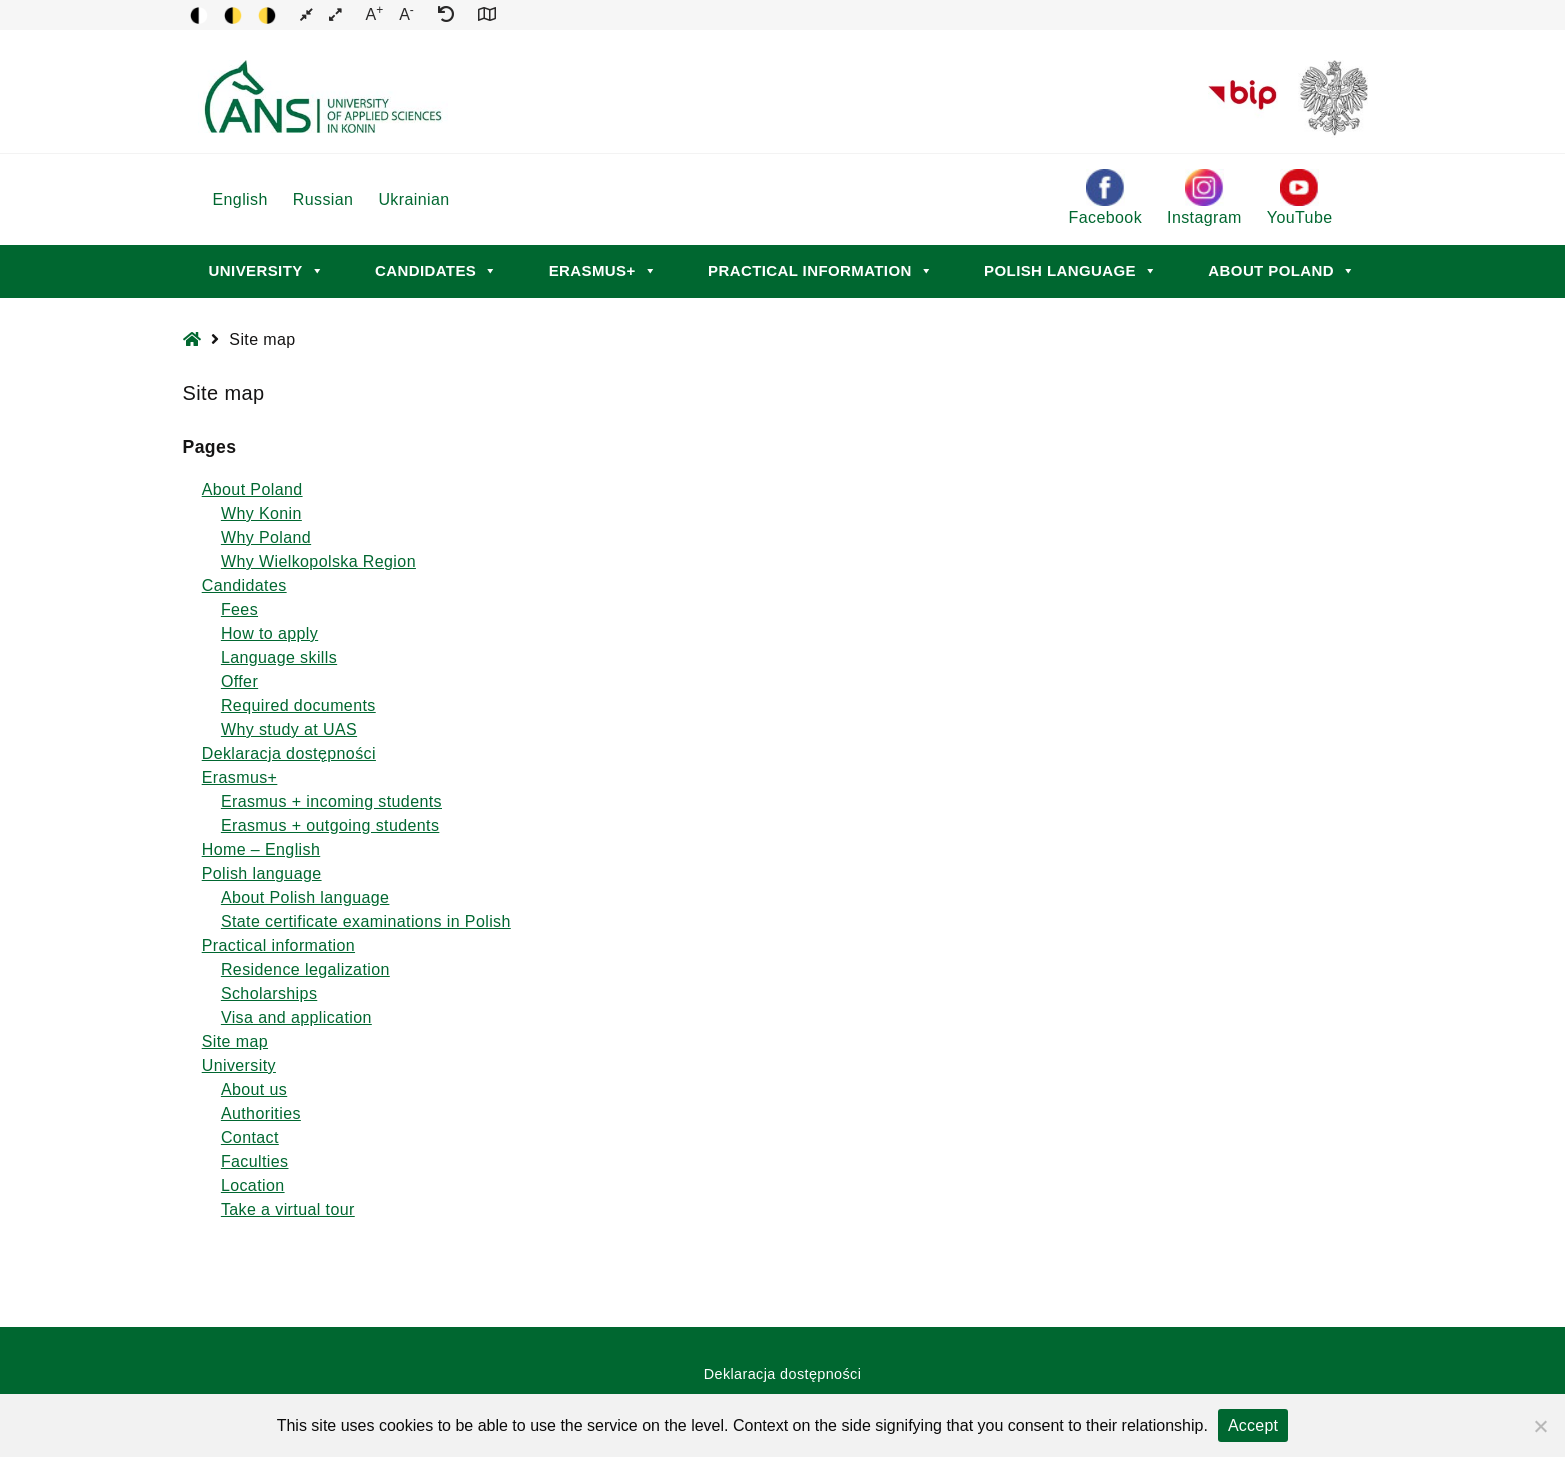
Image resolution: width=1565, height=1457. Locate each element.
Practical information (820, 270)
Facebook (1105, 197)
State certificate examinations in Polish (366, 921)
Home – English (261, 849)
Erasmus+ (603, 270)
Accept (1253, 1425)
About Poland (1281, 270)
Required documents (298, 705)
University (266, 270)
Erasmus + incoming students (331, 801)
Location (253, 1185)
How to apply (269, 633)
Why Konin (261, 513)
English (240, 199)
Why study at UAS (289, 729)
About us (254, 1089)
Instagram (1204, 197)
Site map (235, 1041)
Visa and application (296, 1017)
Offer (239, 681)
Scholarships (269, 993)
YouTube (1300, 197)
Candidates (436, 270)
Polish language (1070, 270)
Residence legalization (305, 969)
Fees (239, 609)
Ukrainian (413, 199)
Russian (323, 199)
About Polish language (305, 897)
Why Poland (266, 537)
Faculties (255, 1161)
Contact (250, 1137)
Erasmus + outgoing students (330, 825)
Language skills (279, 657)
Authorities (261, 1113)
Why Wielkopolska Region (318, 561)
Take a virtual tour (288, 1209)
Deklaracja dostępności (289, 753)
